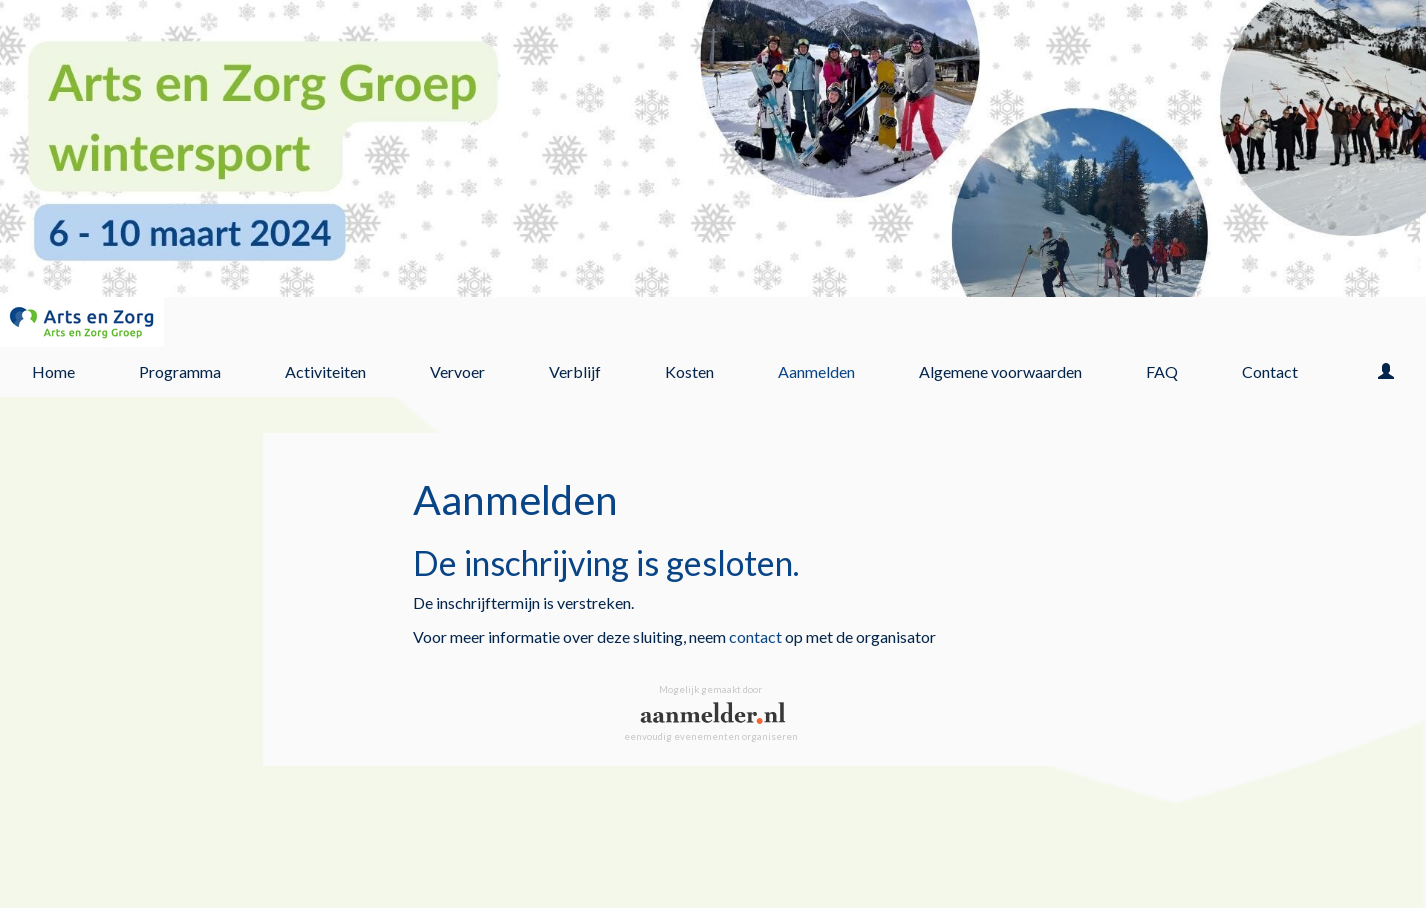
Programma (180, 371)
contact (755, 636)
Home (53, 371)
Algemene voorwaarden (1000, 371)
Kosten (689, 371)
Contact (1270, 371)
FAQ (1162, 371)
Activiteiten (325, 371)
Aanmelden (816, 371)
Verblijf (575, 371)
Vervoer (457, 371)
